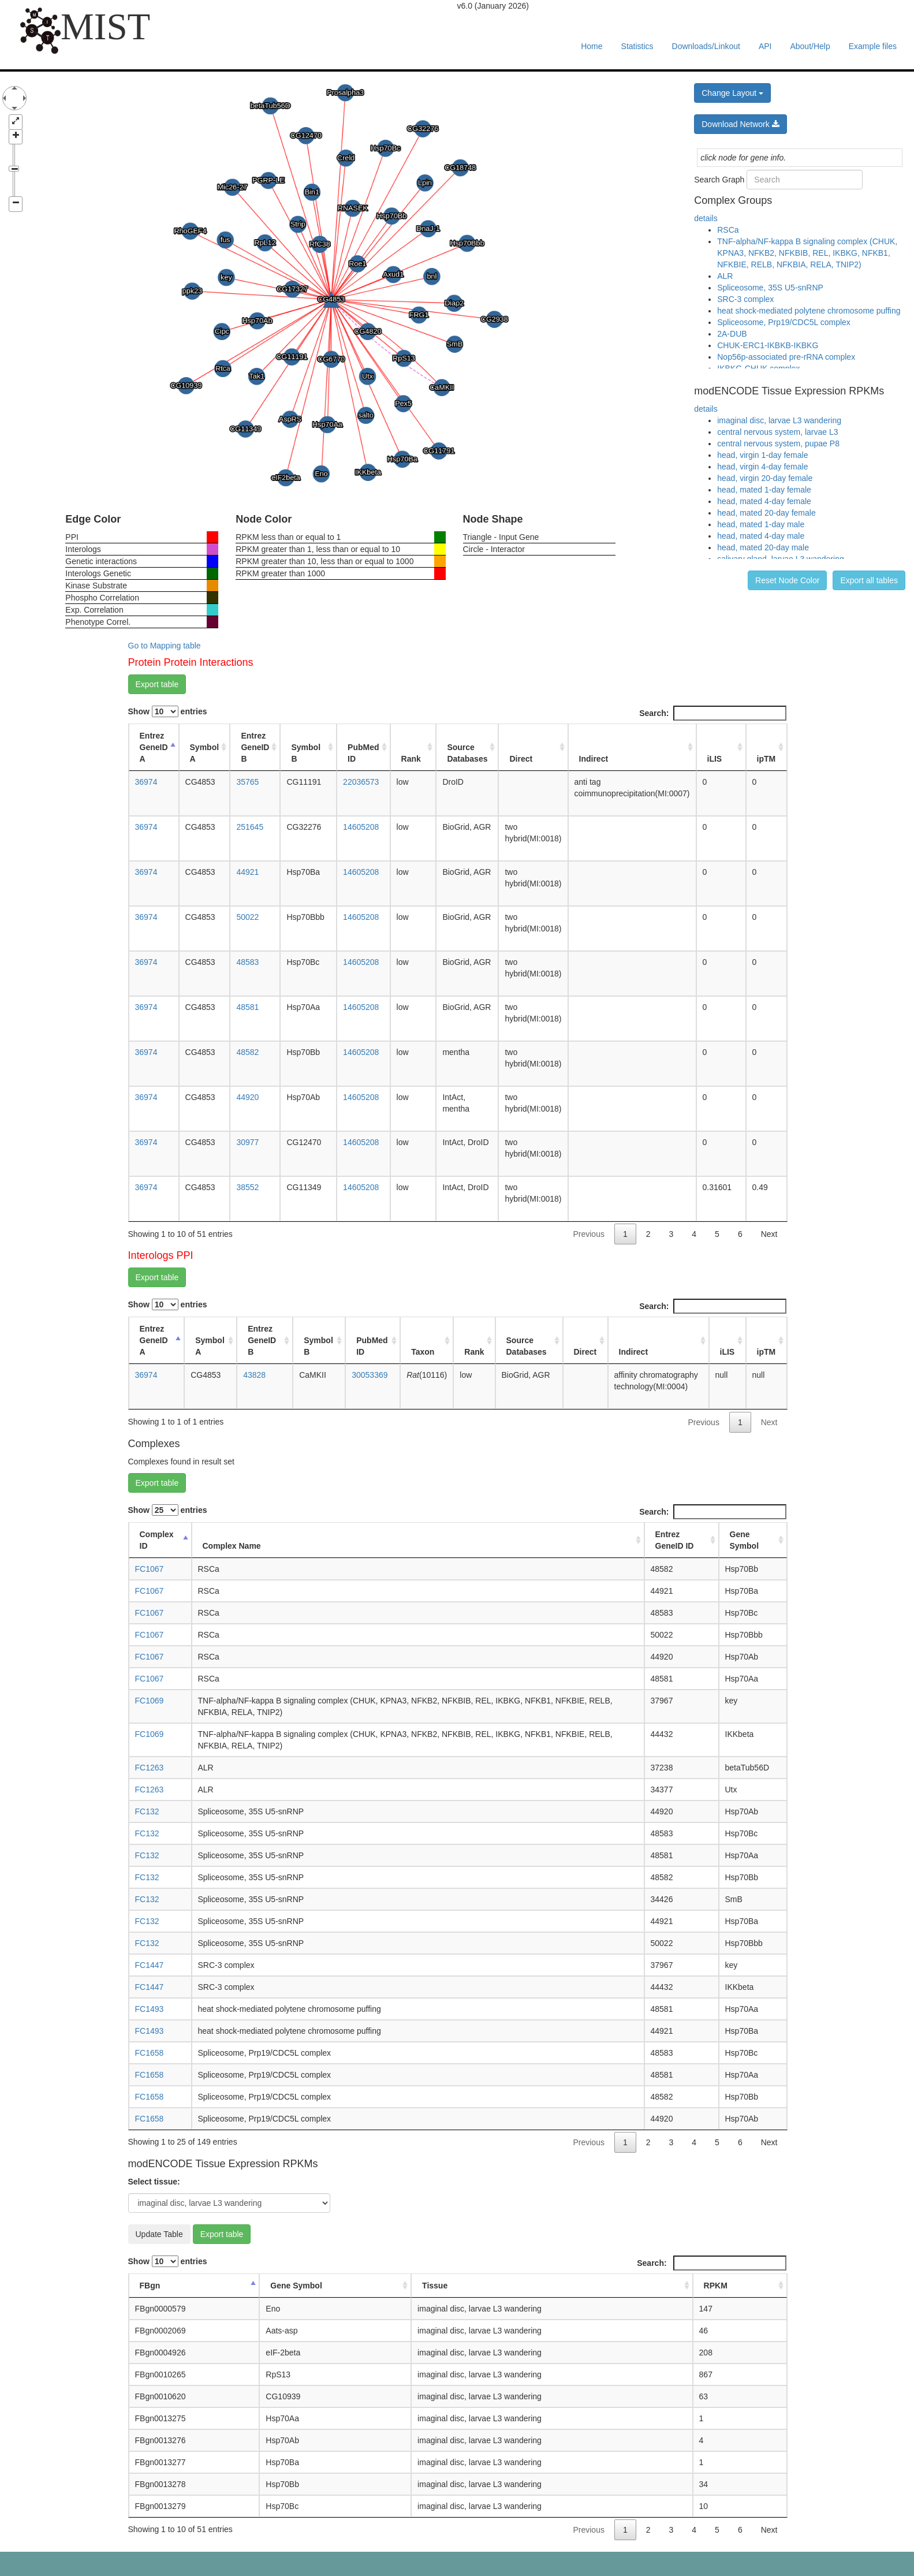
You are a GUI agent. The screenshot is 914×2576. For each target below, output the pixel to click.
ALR (725, 276)
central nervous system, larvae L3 (777, 432)
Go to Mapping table (164, 645)
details (705, 218)
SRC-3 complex (745, 299)
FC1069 (149, 1700)
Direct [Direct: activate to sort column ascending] (520, 758)
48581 (247, 1007)
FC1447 (149, 1965)
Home (591, 46)
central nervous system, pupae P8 (778, 443)
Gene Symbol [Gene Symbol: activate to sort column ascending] (744, 1540)
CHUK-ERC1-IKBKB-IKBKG (767, 345)
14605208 (361, 827)
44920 (247, 1097)
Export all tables (869, 580)
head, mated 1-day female (764, 489)
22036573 (361, 781)
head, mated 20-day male (763, 547)
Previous (588, 1234)
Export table (157, 684)
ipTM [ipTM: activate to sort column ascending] (766, 758)
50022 (247, 917)
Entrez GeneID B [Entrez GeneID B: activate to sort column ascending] (255, 747)
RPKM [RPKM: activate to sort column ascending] (716, 2285)
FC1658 (149, 2052)
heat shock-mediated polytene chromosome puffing (808, 310)
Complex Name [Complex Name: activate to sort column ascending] (232, 1545)
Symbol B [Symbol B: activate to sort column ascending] (305, 753)
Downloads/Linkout (706, 46)
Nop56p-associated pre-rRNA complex (786, 356)
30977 (247, 1142)
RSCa (727, 229)
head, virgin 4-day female (762, 466)
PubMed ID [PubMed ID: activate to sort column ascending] (363, 753)
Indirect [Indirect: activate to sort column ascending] (594, 758)
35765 (247, 781)
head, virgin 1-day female (762, 455)
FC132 (147, 1811)
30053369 (369, 1375)
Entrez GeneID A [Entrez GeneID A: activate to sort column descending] (154, 747)
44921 (247, 872)
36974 (146, 781)
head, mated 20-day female (766, 512)
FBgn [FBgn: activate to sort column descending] (150, 2285)
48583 (247, 962)
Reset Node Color (787, 580)
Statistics (637, 46)
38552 (247, 1187)
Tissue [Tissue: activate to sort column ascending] (434, 2285)
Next (769, 1234)
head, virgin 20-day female (764, 478)
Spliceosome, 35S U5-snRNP (770, 287)
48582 (247, 1052)
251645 (249, 827)
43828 (254, 1375)
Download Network (740, 124)
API (765, 46)
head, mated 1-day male (760, 524)
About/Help (810, 46)
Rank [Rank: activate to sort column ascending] (411, 758)
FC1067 (149, 1569)
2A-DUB (732, 333)
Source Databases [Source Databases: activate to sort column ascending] (467, 753)
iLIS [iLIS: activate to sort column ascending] (714, 758)
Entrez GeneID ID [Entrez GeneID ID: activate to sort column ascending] (674, 1540)
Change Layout (732, 93)
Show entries (167, 711)
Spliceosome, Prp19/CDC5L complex (783, 322)
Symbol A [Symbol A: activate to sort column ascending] (204, 753)
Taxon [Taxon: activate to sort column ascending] (422, 1351)
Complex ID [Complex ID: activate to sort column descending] (157, 1540)
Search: (712, 713)
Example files (873, 46)
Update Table (159, 2234)
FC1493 (149, 2009)
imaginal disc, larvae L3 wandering (779, 420)
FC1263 (149, 1767)
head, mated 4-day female (764, 501)
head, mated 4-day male (760, 535)
